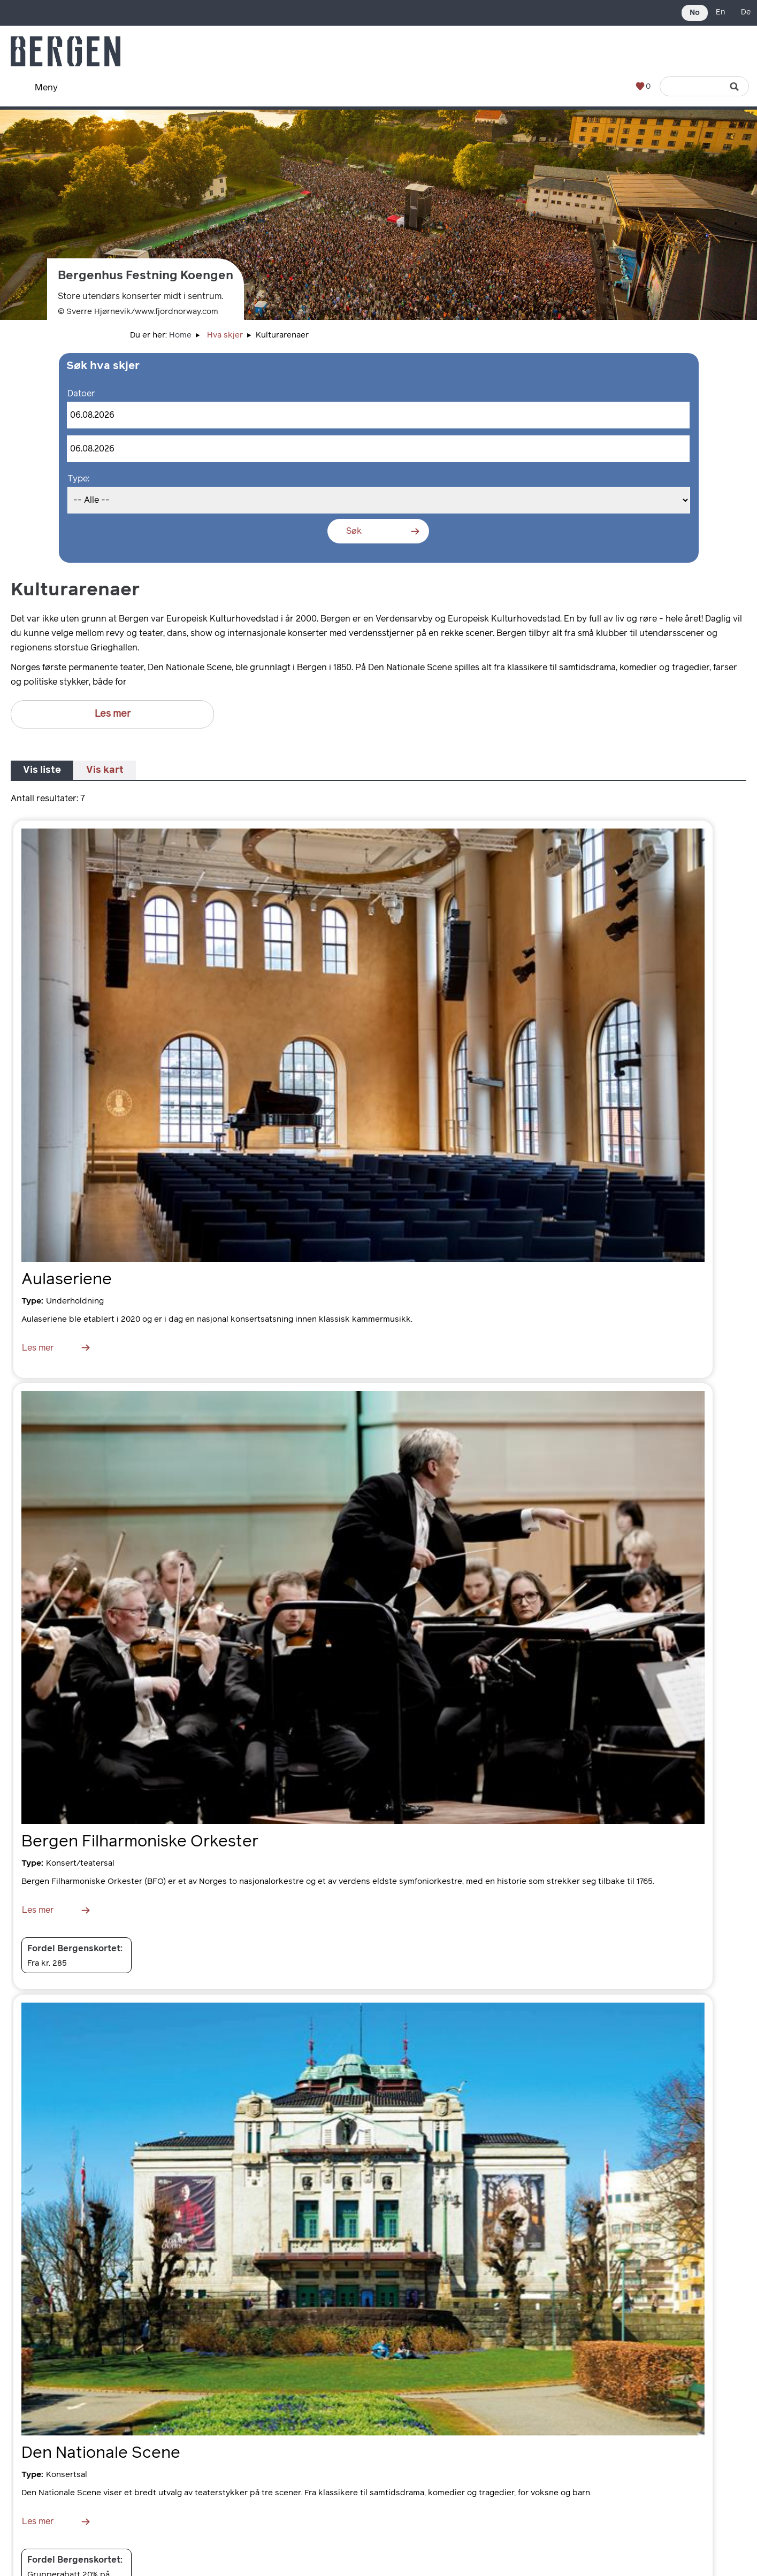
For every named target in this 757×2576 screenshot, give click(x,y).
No (695, 13)
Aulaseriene (66, 1279)
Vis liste (42, 770)
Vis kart (105, 770)
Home (180, 335)
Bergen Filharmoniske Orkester (139, 1842)
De (746, 12)
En (720, 12)
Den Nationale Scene (100, 2453)
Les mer (113, 714)
